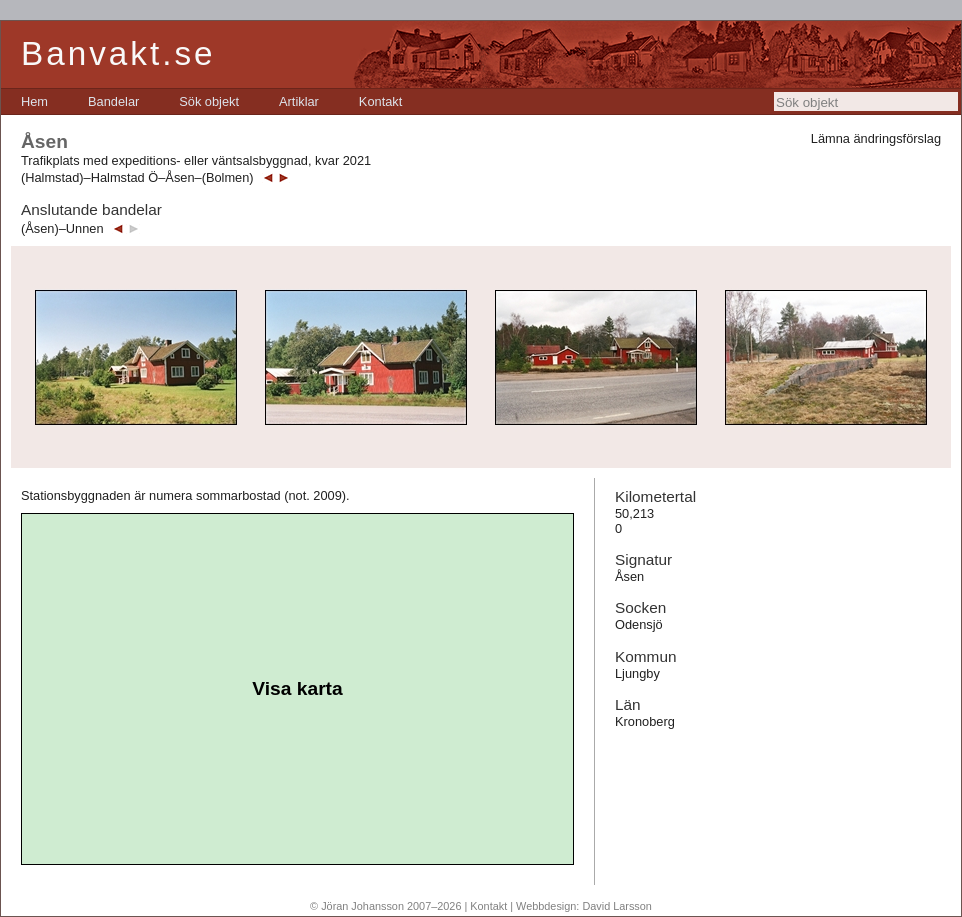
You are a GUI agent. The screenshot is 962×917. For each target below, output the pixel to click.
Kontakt (380, 101)
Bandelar (113, 101)
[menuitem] (34, 101)
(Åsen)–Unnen (62, 228)
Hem (34, 101)
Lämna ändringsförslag (876, 138)
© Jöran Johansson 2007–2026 (385, 906)
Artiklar (299, 101)
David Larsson (617, 906)
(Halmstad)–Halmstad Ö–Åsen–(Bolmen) (137, 177)
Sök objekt (209, 101)
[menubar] (211, 101)
